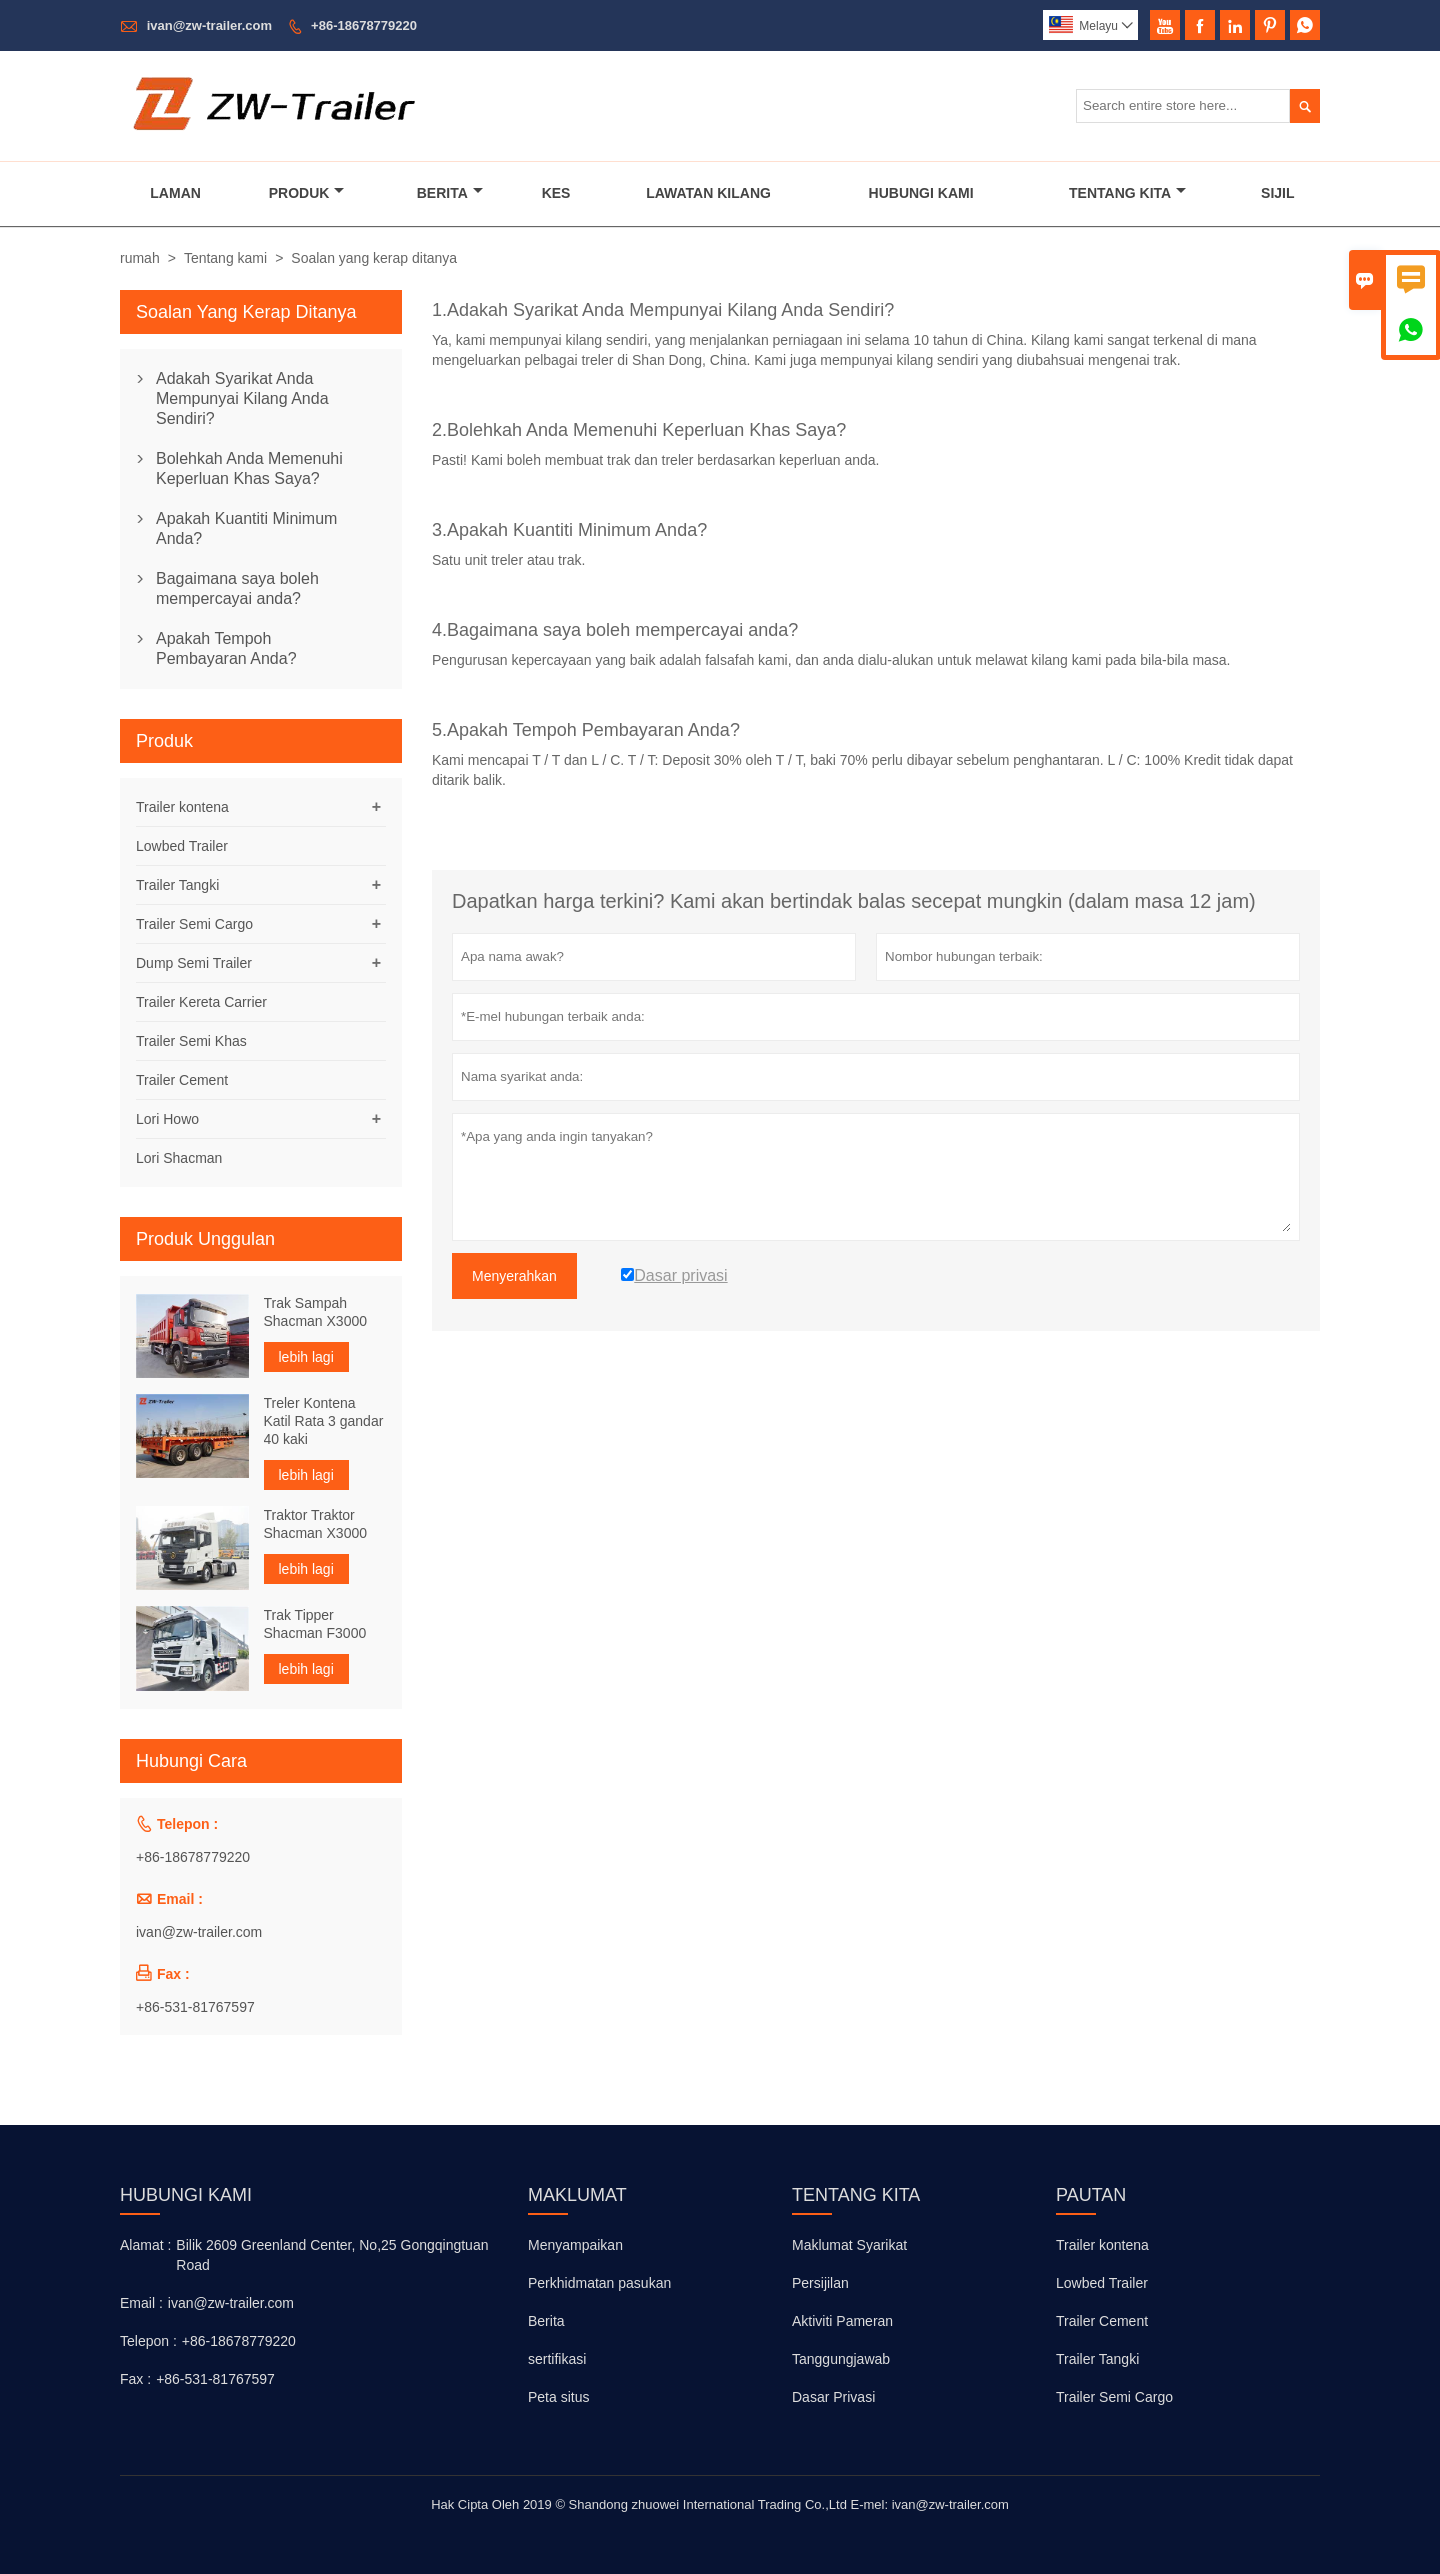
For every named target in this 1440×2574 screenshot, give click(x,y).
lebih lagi (306, 1357)
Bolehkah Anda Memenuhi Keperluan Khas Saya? (249, 468)
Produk (307, 193)
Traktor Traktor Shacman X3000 (316, 1524)
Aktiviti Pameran (842, 2321)
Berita (450, 193)
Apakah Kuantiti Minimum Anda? (246, 528)
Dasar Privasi (833, 2397)
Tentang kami (225, 258)
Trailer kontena (182, 807)
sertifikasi (557, 2359)
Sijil (1277, 193)
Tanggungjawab (841, 2359)
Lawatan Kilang (708, 193)
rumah (140, 258)
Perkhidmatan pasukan (599, 2283)
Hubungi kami (186, 2195)
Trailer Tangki (177, 885)
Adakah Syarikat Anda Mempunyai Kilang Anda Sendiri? (242, 398)
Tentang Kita (1127, 193)
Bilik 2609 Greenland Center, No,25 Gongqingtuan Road (332, 2255)
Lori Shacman (179, 1158)
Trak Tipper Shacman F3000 (315, 1624)
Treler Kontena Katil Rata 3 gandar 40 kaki (324, 1421)
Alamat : (145, 2245)
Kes (556, 193)
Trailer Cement (182, 1080)
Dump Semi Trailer (194, 963)
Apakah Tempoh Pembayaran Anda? (226, 648)
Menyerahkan (514, 1276)
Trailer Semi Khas (191, 1041)
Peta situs (558, 2397)
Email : (141, 2303)
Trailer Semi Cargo (194, 924)
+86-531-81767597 (195, 2007)
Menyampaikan (575, 2245)
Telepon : (148, 2341)
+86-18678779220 (364, 25)
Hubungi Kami (921, 193)
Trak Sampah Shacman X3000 (316, 1312)
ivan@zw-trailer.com (209, 25)
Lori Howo (167, 1119)
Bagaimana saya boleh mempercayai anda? (237, 588)
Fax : (135, 2379)
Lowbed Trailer (182, 846)
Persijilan (820, 2283)
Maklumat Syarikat (849, 2245)
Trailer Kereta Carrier (201, 1002)
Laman (175, 193)
